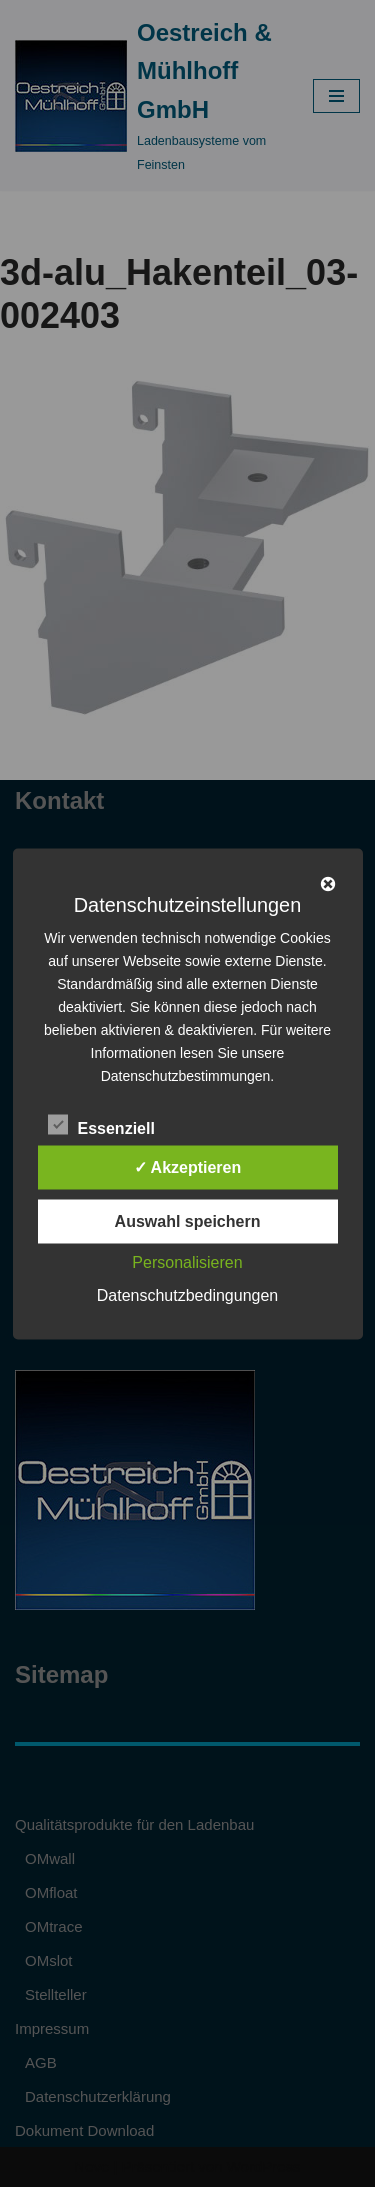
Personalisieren (187, 1261)
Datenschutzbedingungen (187, 1294)
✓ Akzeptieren (188, 1166)
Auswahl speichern (188, 1220)
